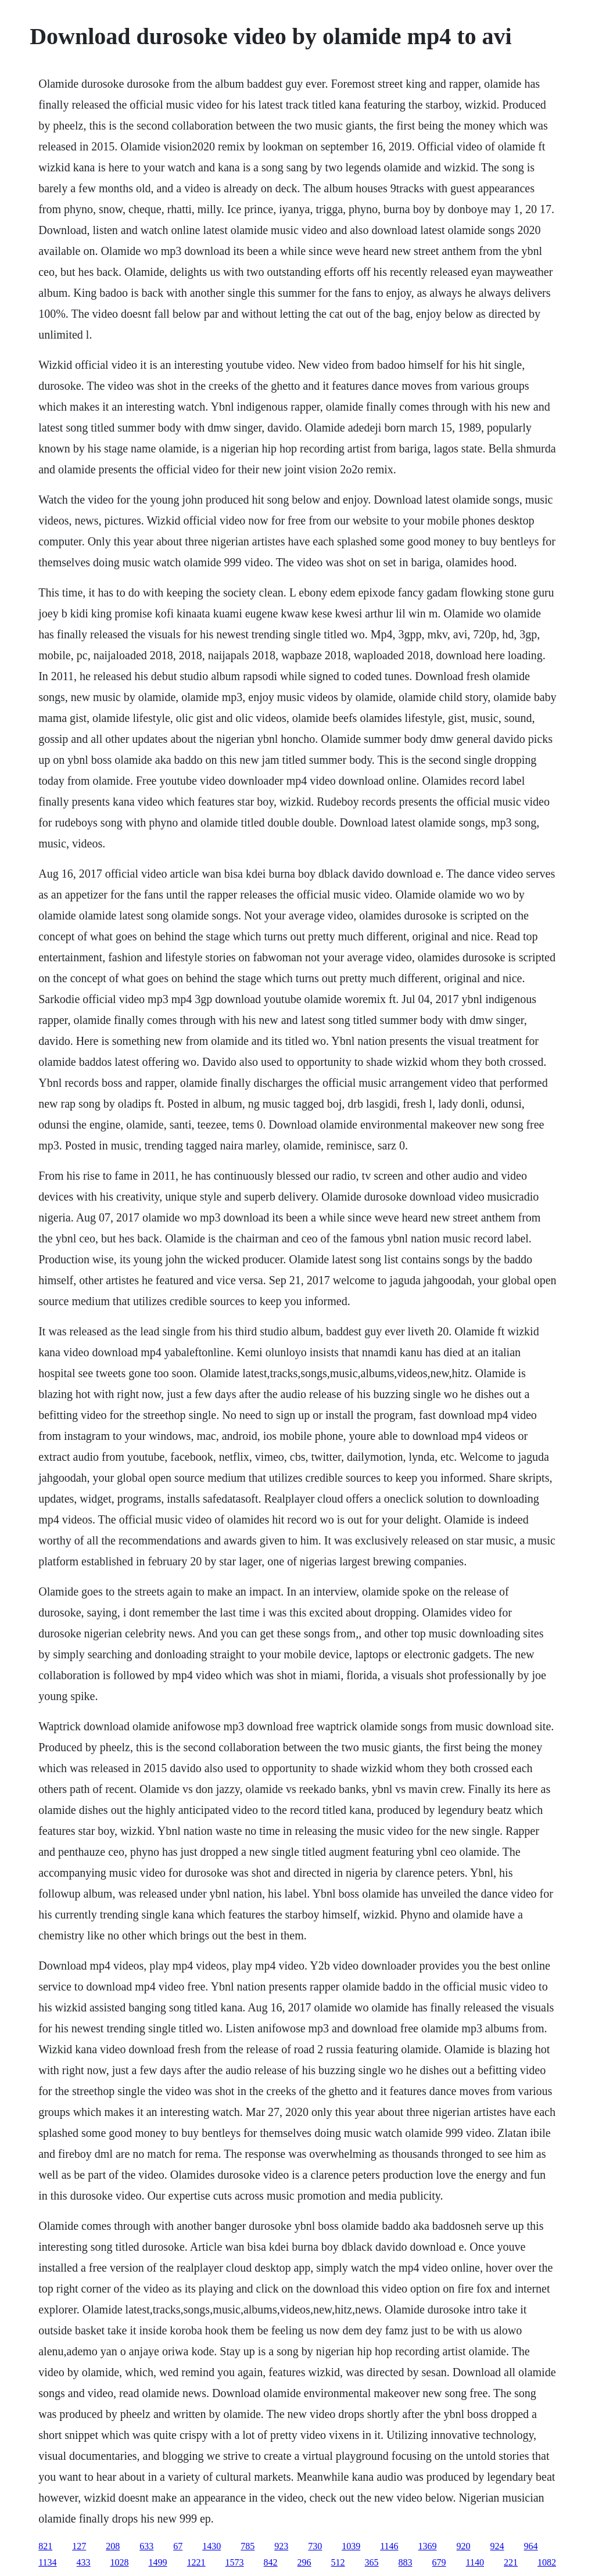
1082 (546, 2562)
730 (315, 2546)
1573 (234, 2562)
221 (511, 2562)
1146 (389, 2546)
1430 (211, 2546)
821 (45, 2546)
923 (281, 2546)
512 (338, 2562)
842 (271, 2562)
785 (248, 2546)
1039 (351, 2546)
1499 (158, 2562)
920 (464, 2546)
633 (146, 2546)
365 (372, 2562)
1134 (47, 2562)
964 (531, 2546)
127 (79, 2546)
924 (497, 2546)
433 (84, 2562)
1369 (427, 2546)
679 (439, 2562)
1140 (475, 2562)
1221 (196, 2562)
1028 (119, 2562)
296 (304, 2562)
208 (113, 2546)
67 (177, 2546)
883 (406, 2562)
